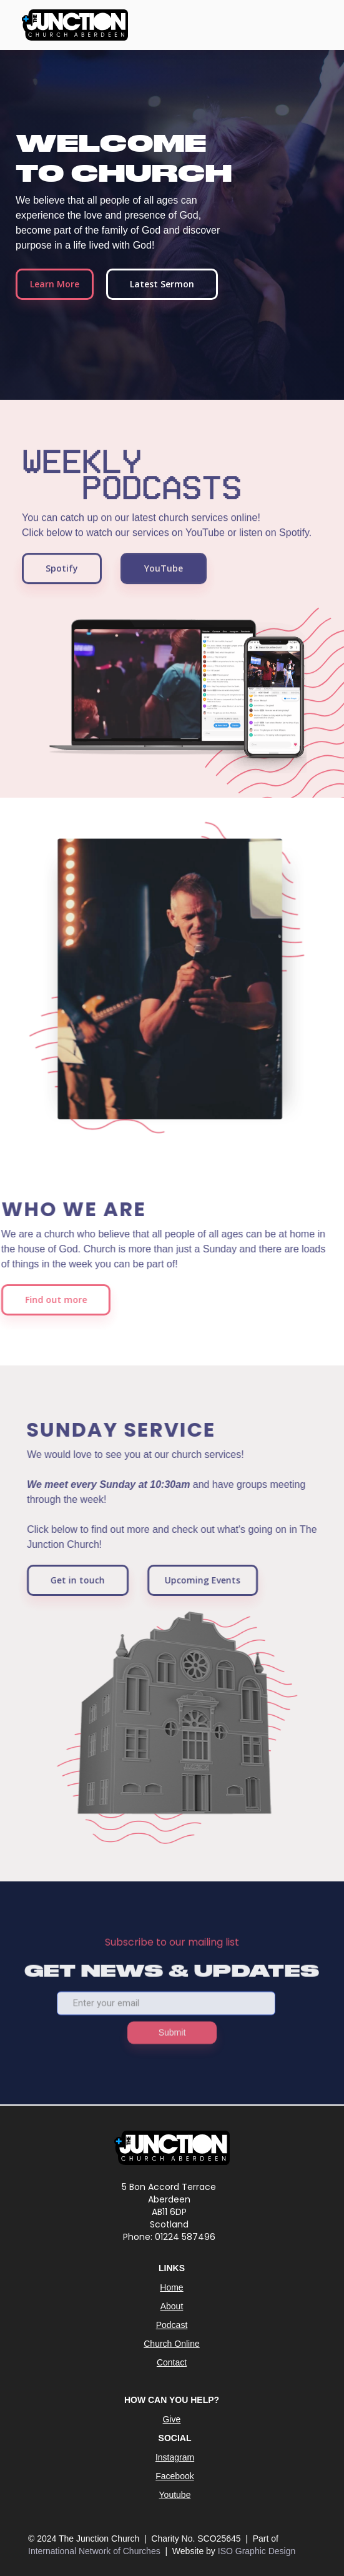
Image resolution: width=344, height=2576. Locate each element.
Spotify (62, 574)
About (172, 2306)
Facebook (174, 2476)
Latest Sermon (162, 284)
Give (172, 2419)
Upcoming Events (209, 1580)
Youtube (175, 2495)
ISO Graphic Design (257, 2551)
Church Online (172, 2344)
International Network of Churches (96, 2551)
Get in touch (84, 1580)
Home (171, 2287)
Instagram (174, 2457)
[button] (310, 25)
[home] (72, 25)
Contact (172, 2362)
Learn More (54, 284)
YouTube (163, 574)
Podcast (172, 2325)
